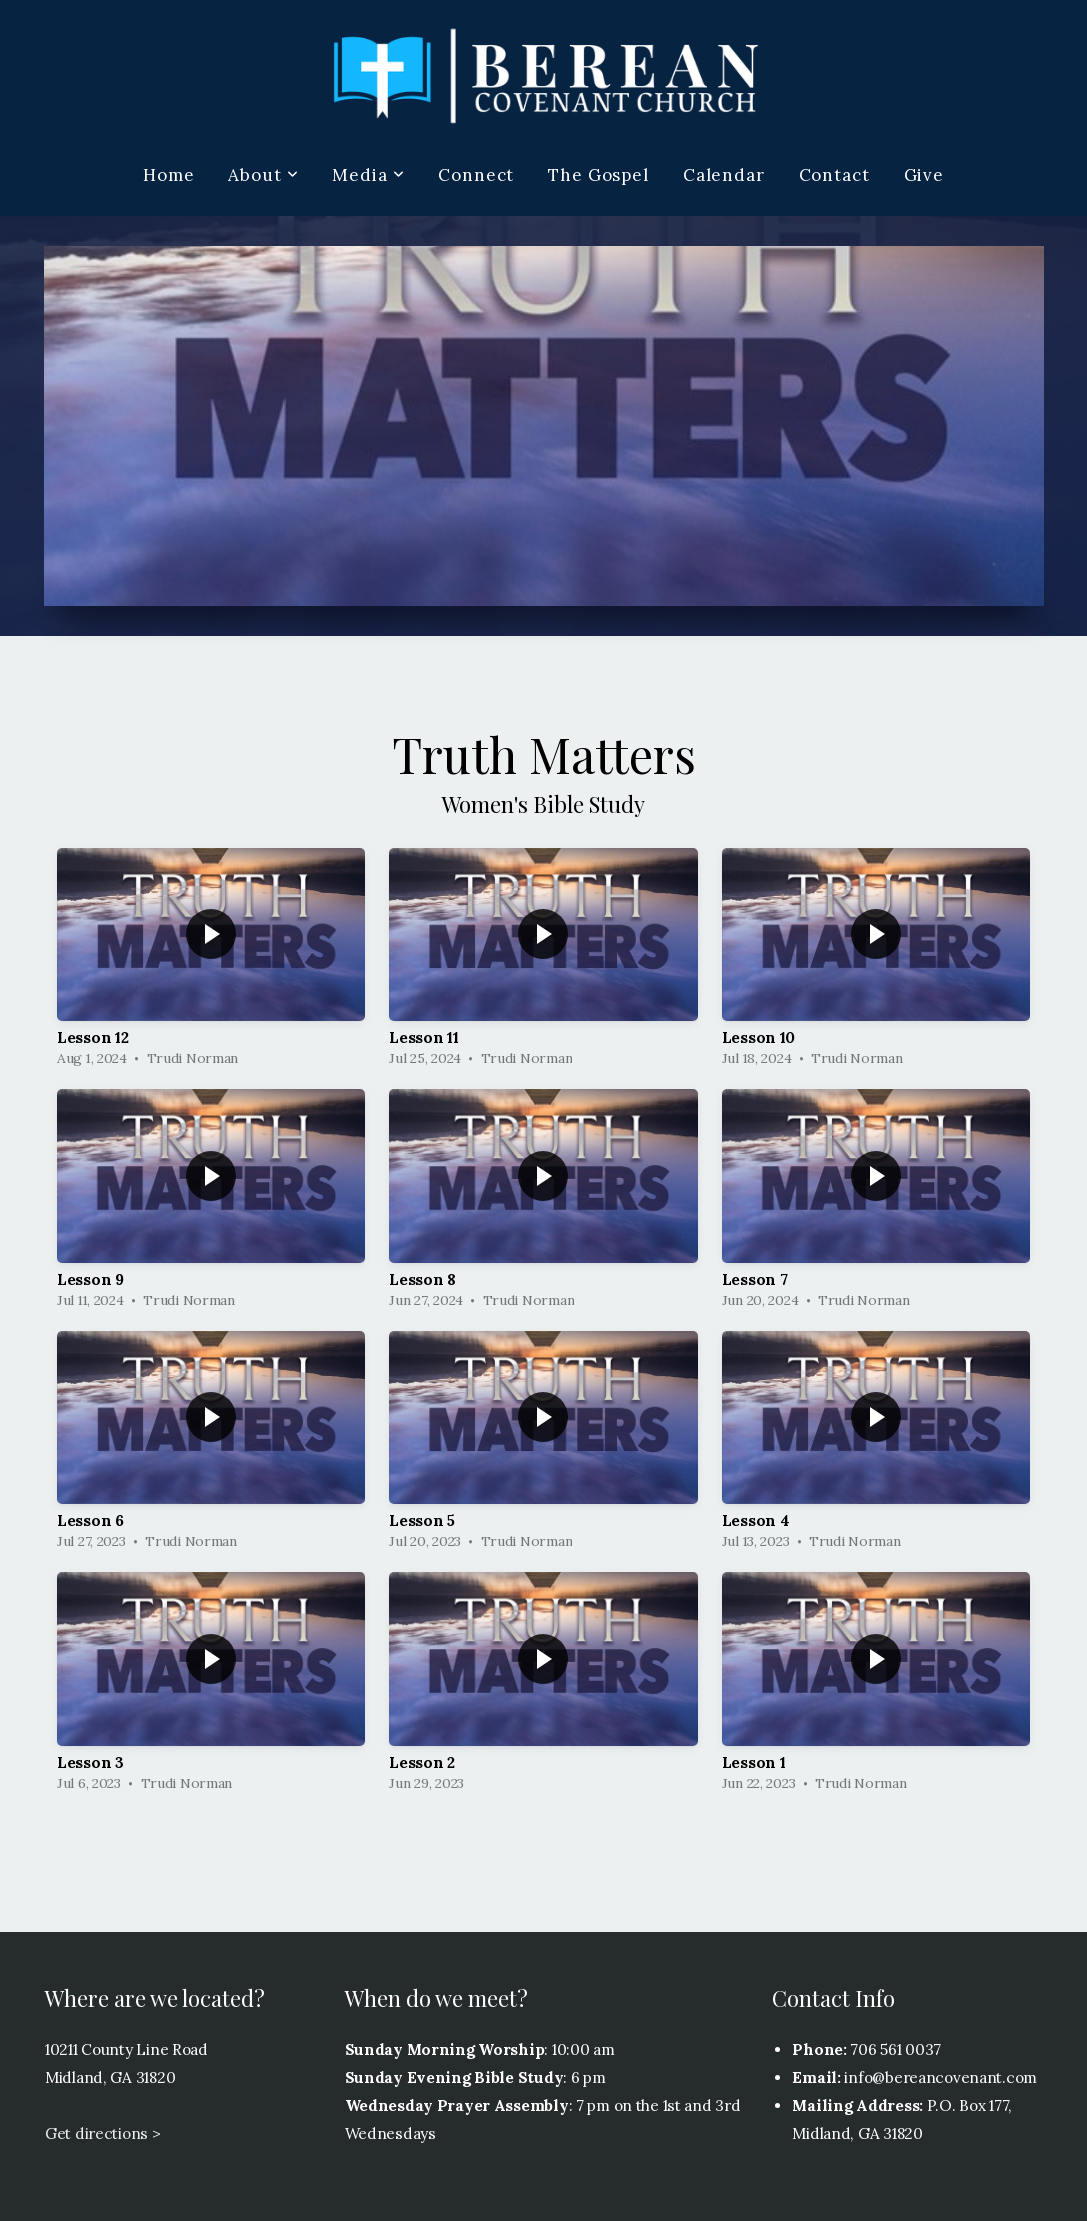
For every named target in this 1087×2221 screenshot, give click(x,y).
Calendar (724, 175)
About (263, 175)
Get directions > (103, 2133)
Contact (834, 175)
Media (368, 175)
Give (924, 175)
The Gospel (598, 175)
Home (168, 175)
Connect (476, 175)
